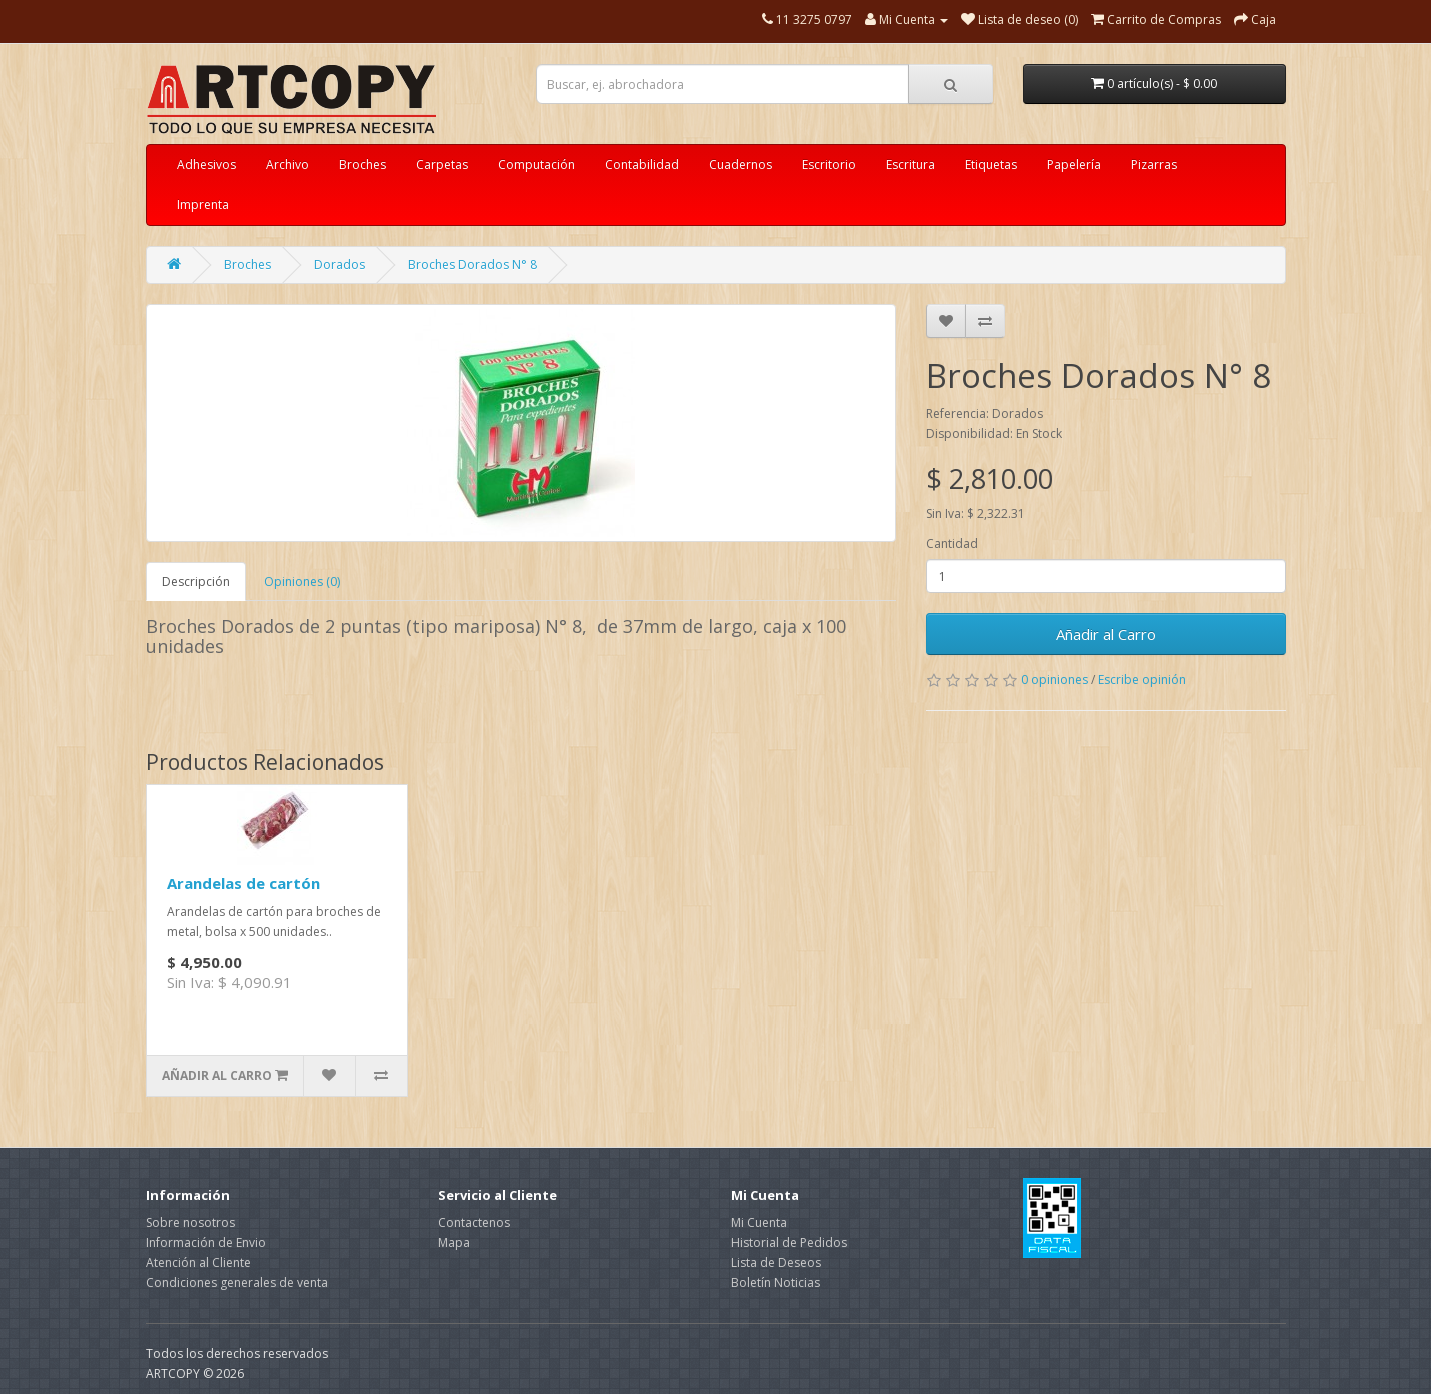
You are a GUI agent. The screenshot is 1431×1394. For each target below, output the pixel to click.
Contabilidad (642, 164)
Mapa (454, 1242)
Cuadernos (740, 164)
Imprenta (203, 204)
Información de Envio (206, 1242)
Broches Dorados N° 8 (472, 264)
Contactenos (474, 1222)
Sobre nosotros (190, 1222)
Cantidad (952, 543)
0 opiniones (1054, 679)
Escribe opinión (1142, 679)
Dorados (339, 264)
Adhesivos (206, 164)
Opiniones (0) (302, 581)
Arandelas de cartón (243, 883)
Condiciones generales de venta (237, 1282)
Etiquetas (991, 164)
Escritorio (829, 164)
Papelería (1074, 164)
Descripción (196, 581)
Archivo (287, 164)
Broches (362, 164)
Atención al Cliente (198, 1262)
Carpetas (442, 164)
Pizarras (1154, 164)
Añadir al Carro (1106, 634)
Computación (536, 164)
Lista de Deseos (776, 1262)
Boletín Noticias (775, 1282)
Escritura (910, 164)
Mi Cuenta (759, 1222)
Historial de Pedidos (789, 1242)
